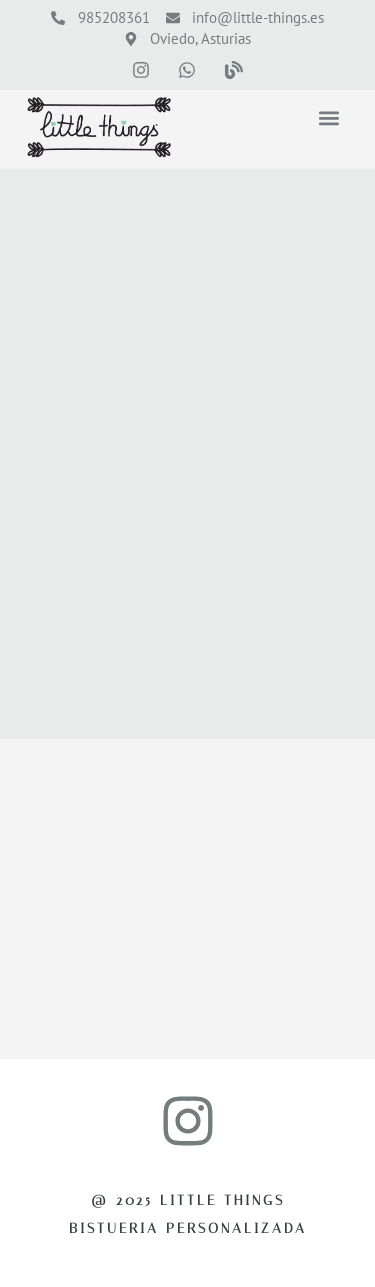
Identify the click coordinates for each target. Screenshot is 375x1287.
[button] (328, 118)
